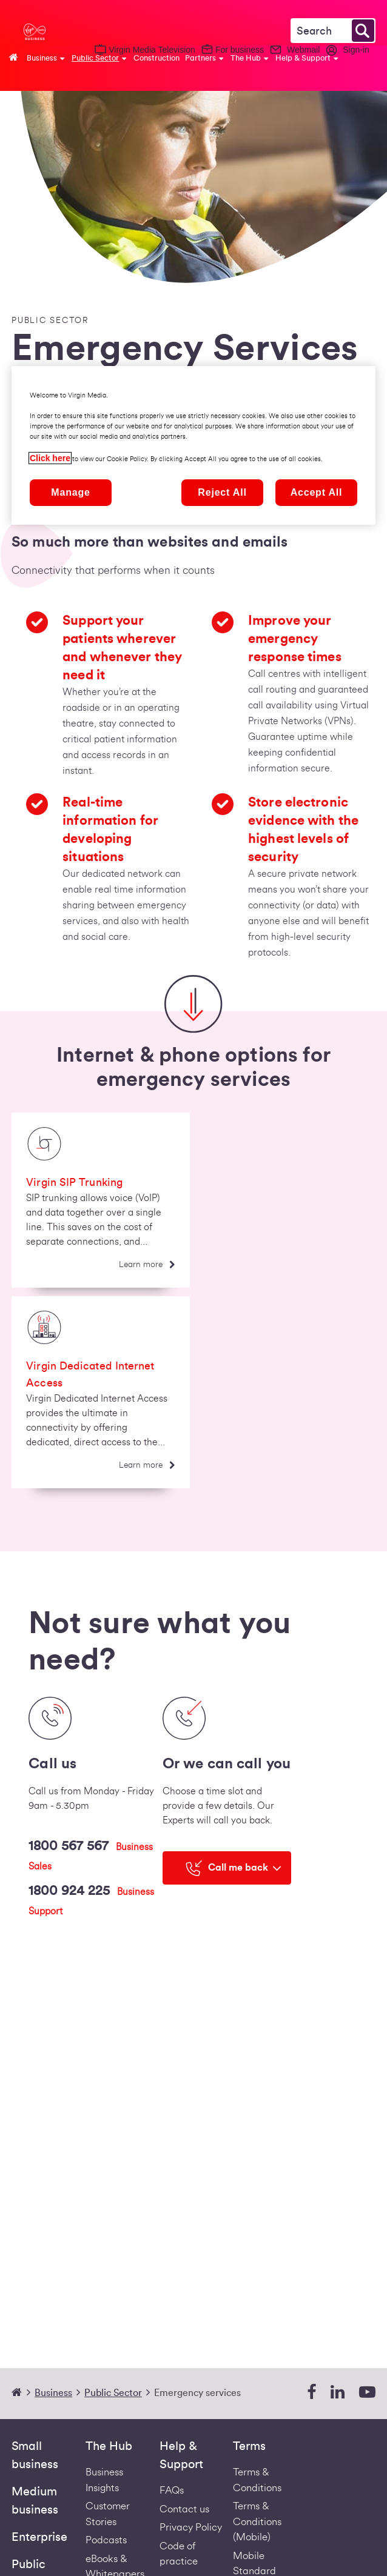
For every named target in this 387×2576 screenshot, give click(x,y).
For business (239, 50)
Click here (50, 458)
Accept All (317, 492)
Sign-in (356, 50)
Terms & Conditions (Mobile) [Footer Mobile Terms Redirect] (257, 2521)
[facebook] (311, 2392)
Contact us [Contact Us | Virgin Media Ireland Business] (184, 2509)
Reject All (222, 492)
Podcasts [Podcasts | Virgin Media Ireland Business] (106, 2540)
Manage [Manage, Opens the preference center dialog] (70, 492)
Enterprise (39, 2537)
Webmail (303, 50)
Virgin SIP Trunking (74, 1182)
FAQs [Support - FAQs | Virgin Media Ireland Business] (172, 2490)
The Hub (109, 2446)
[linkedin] (338, 2392)
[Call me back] (227, 1868)
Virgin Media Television (152, 50)
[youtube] (367, 2392)
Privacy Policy (191, 2527)
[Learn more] (147, 1265)
